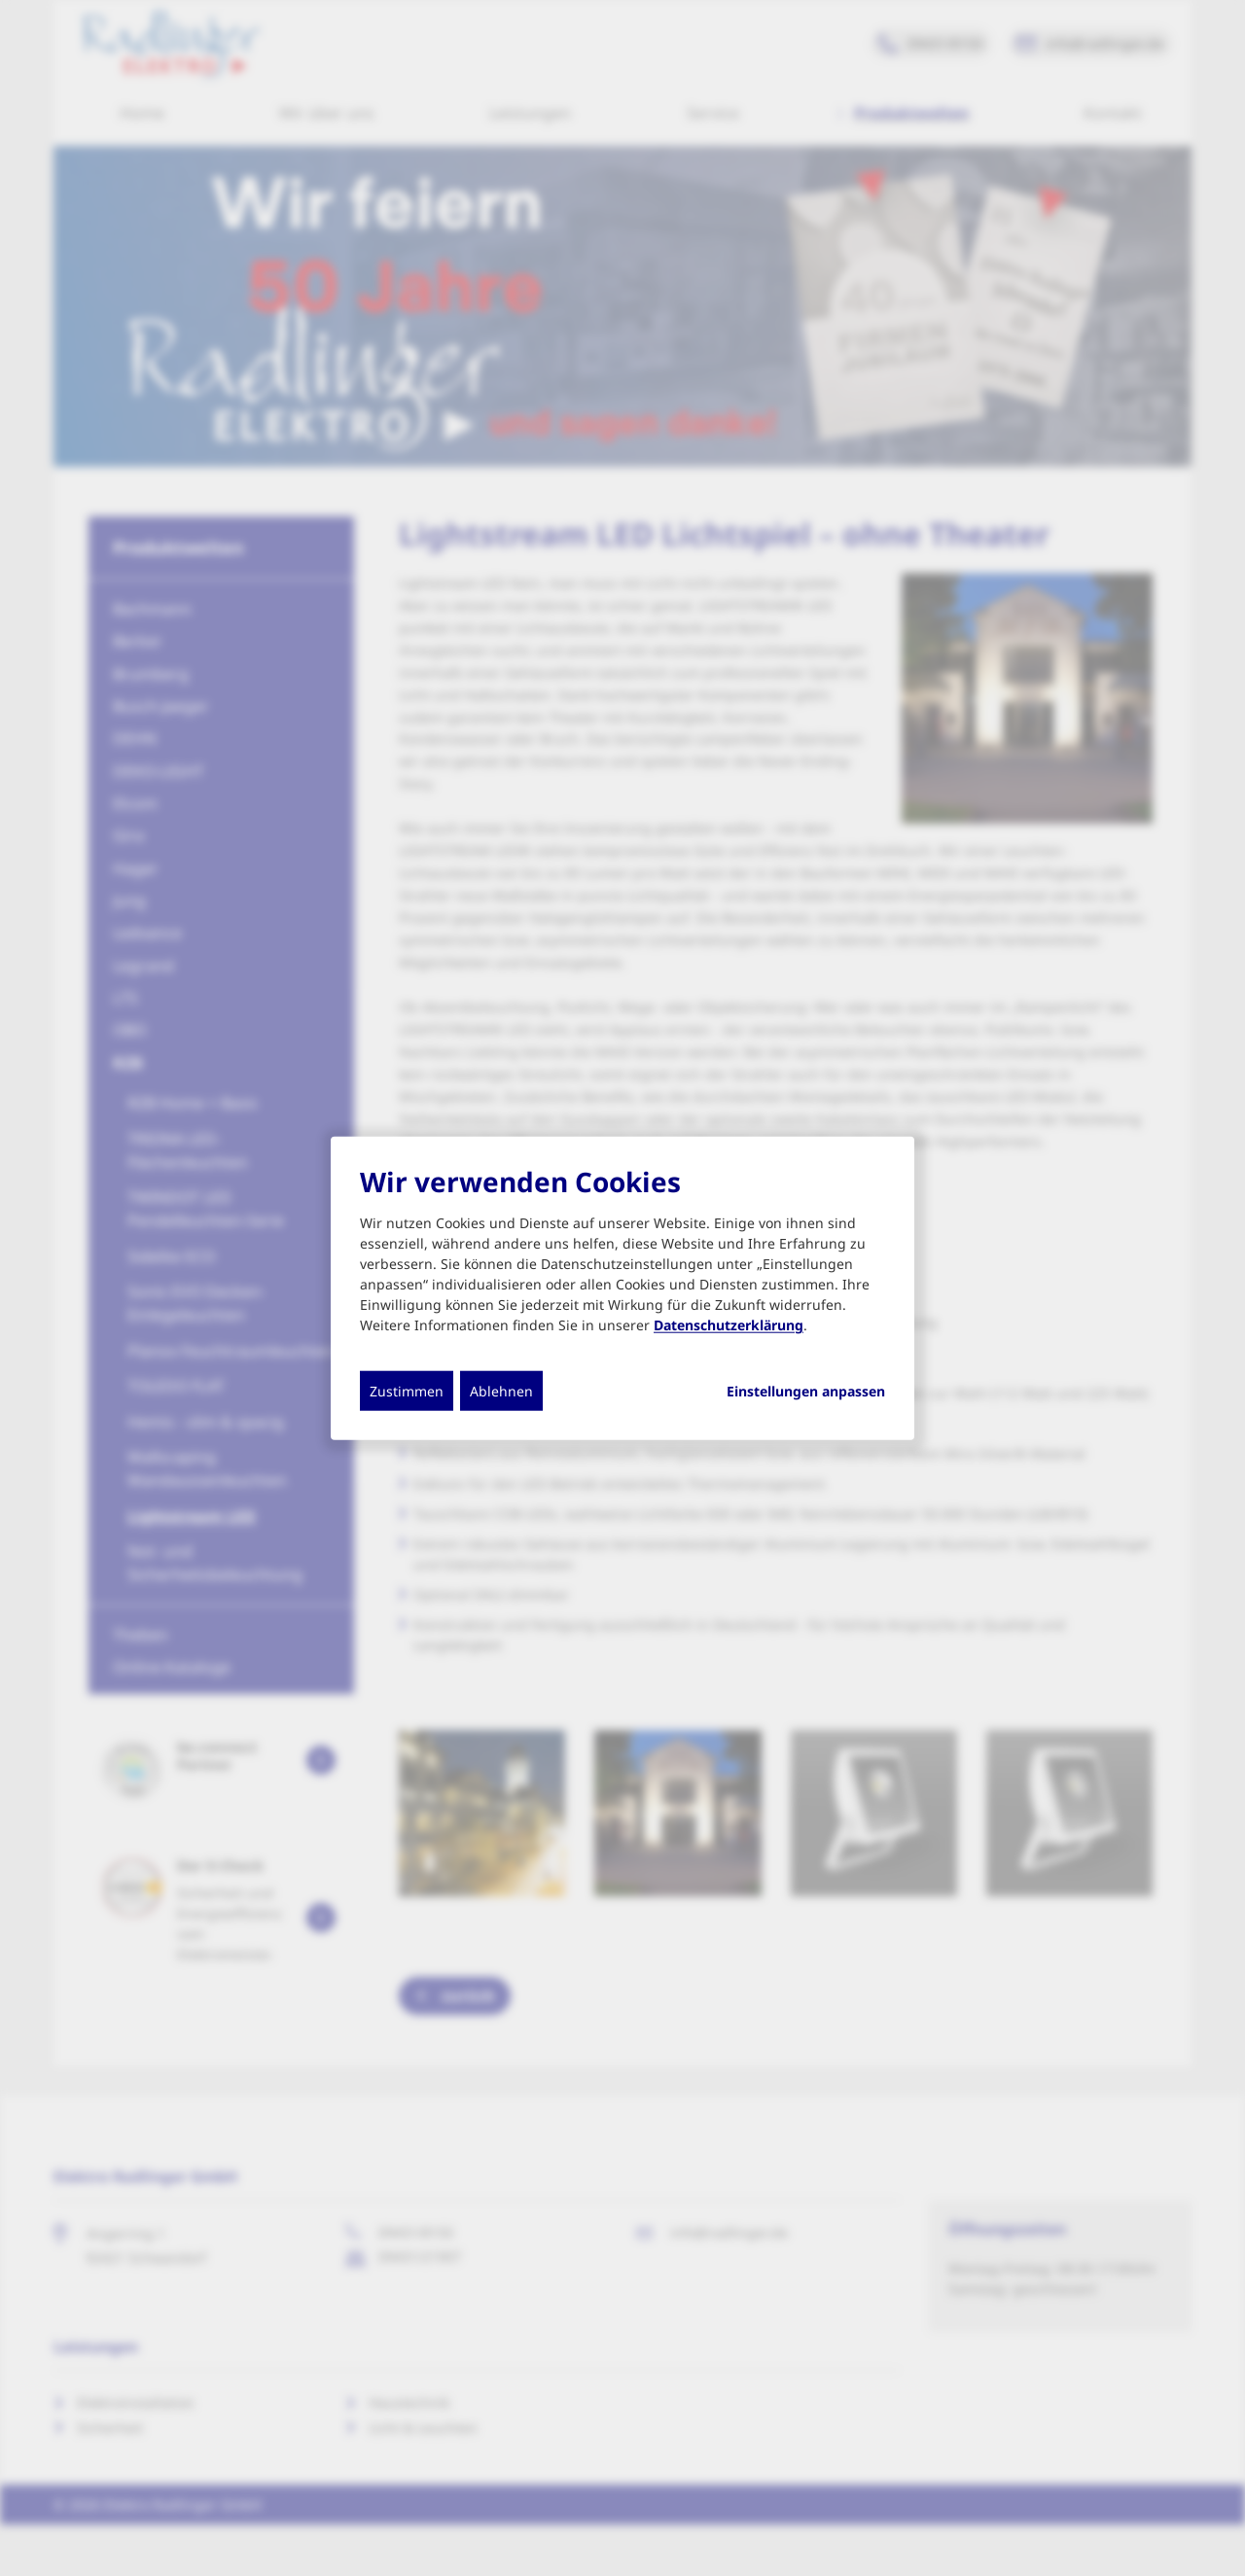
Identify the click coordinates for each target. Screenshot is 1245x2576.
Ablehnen (501, 1391)
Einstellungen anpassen (806, 1391)
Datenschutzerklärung (728, 1325)
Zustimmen (407, 1391)
